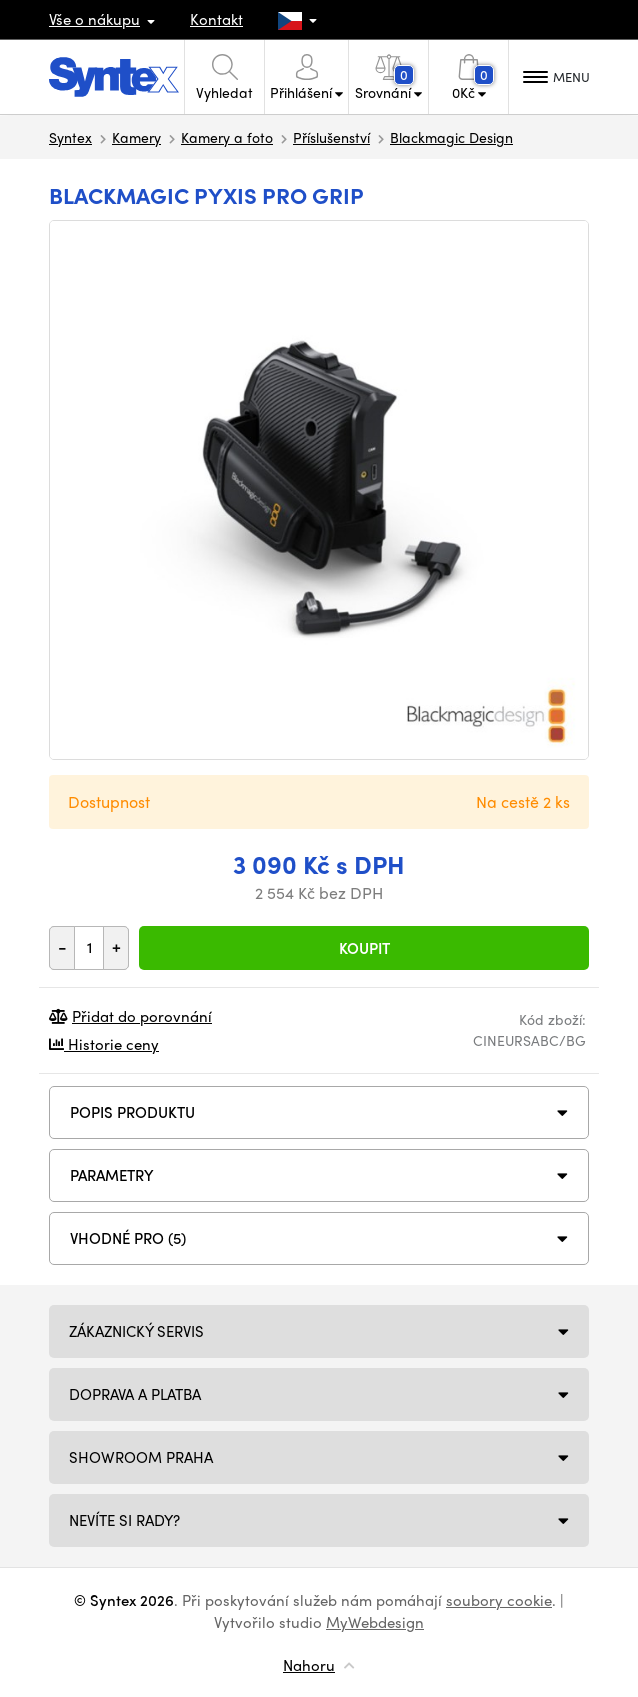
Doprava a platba (135, 1394)
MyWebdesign (375, 1622)
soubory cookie (499, 1600)
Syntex (70, 137)
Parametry (112, 1175)
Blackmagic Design (451, 137)
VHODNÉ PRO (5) (128, 1238)
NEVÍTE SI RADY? (124, 1520)
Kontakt (216, 19)
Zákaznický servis (136, 1331)
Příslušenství (331, 137)
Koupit (364, 948)
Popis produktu (132, 1112)
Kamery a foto (227, 137)
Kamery (136, 137)
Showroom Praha (141, 1457)
